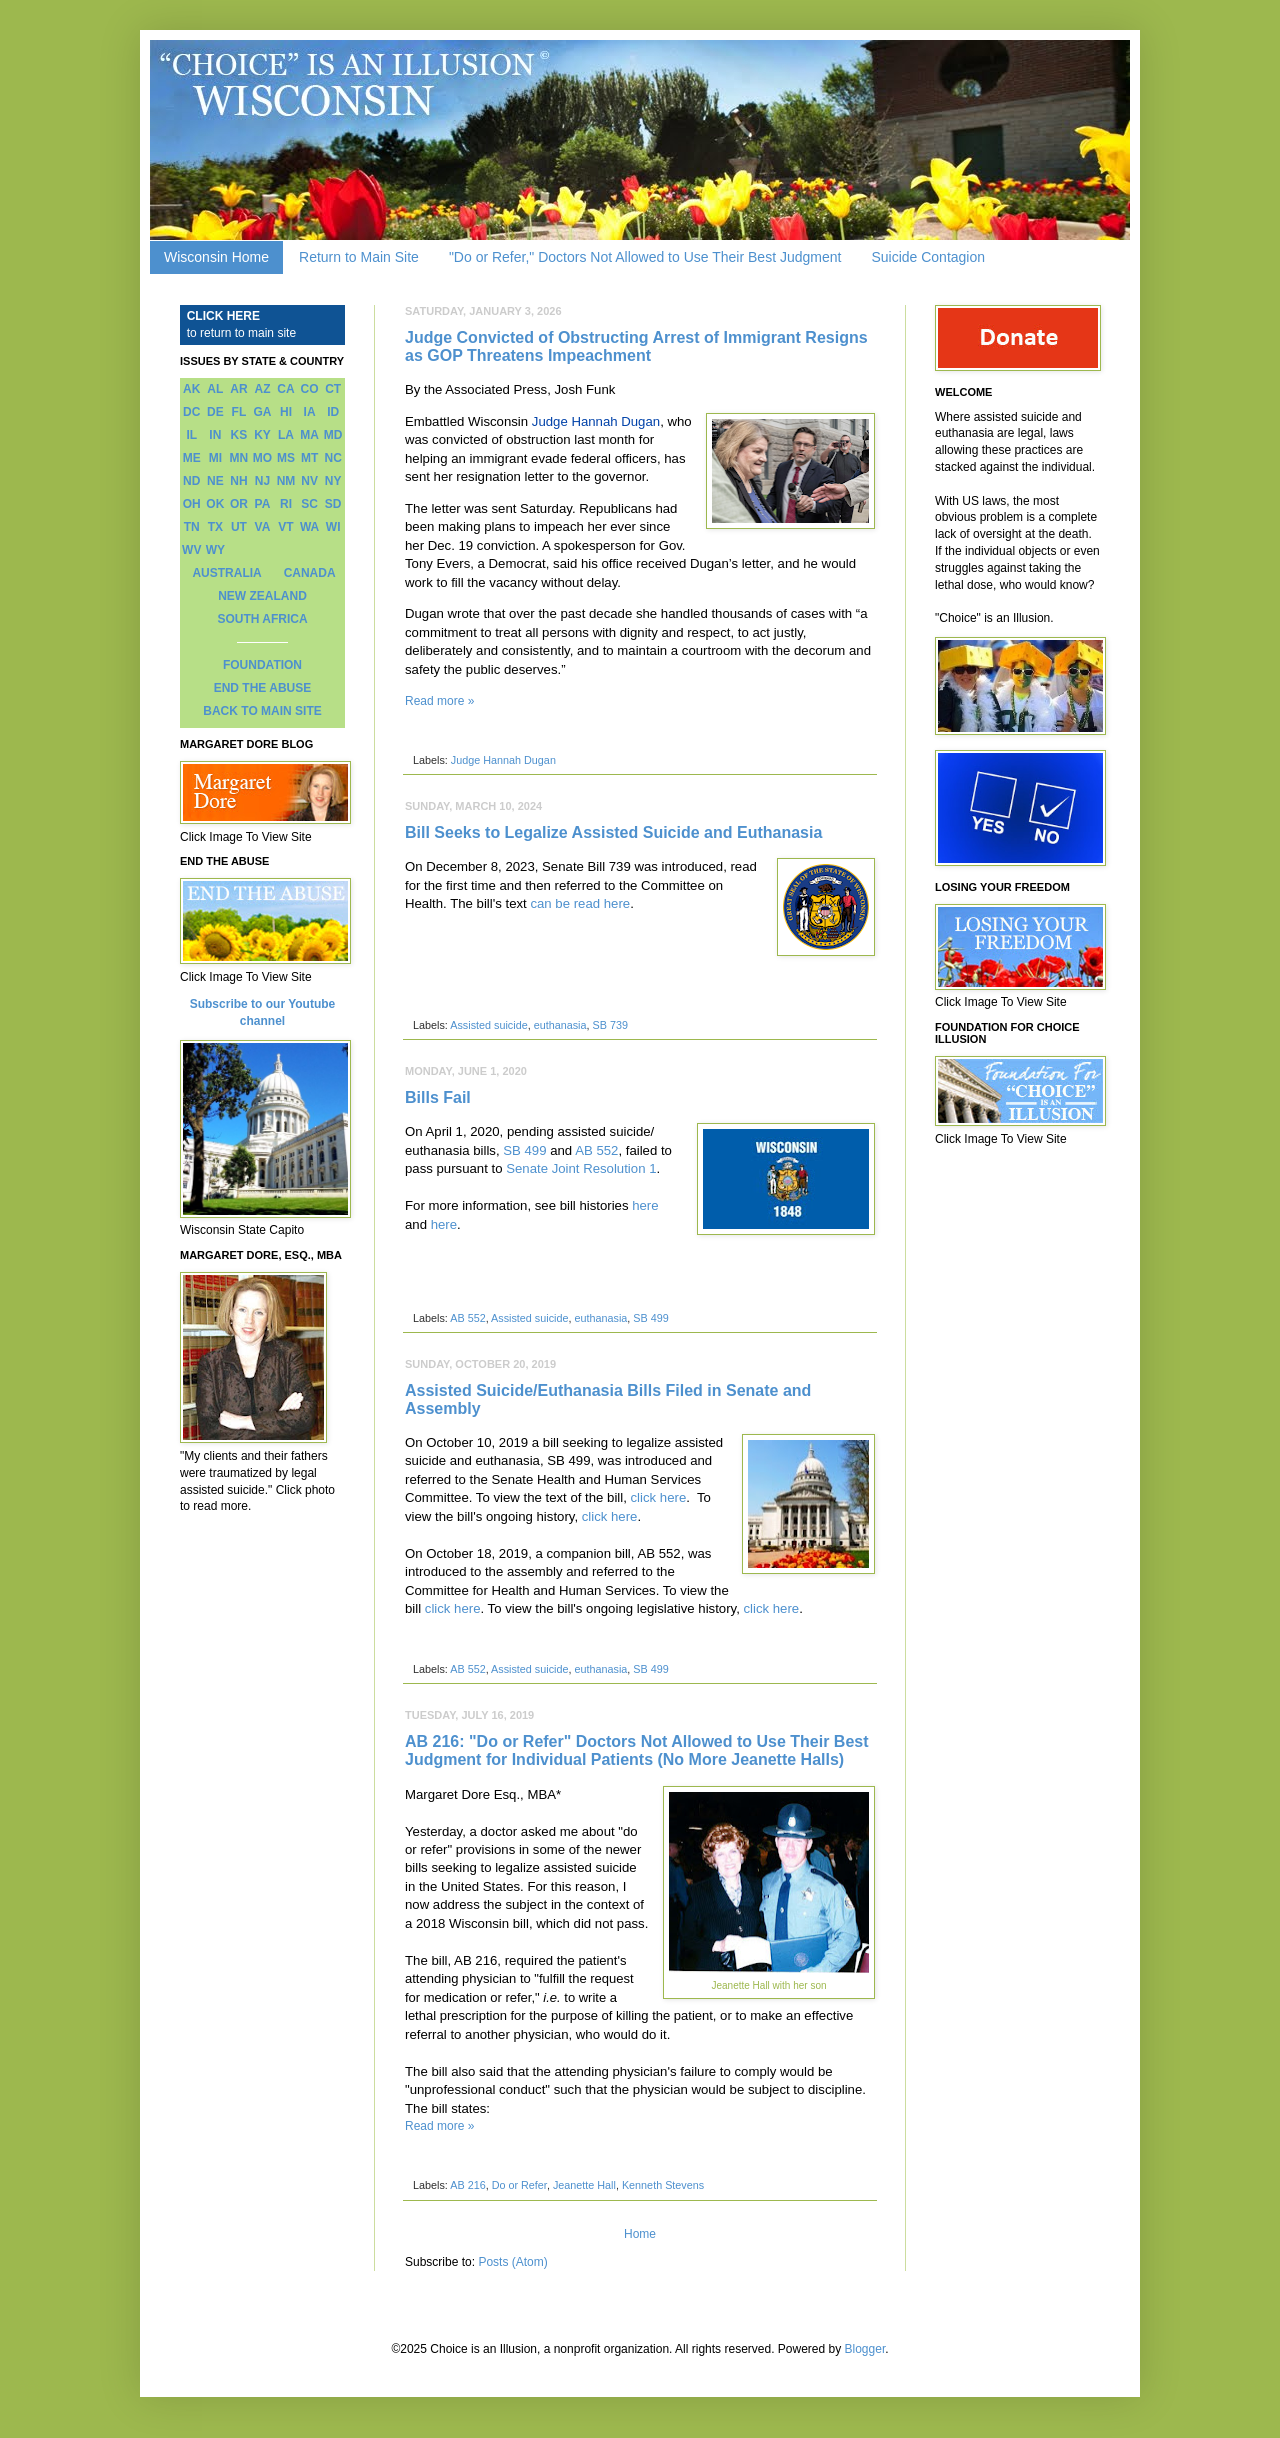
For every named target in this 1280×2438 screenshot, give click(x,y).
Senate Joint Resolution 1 (581, 1168)
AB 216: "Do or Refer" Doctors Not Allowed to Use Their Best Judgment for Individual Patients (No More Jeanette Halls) (637, 1750)
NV (309, 481)
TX (215, 527)
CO (310, 389)
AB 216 (467, 2185)
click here (659, 1497)
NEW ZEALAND (262, 596)
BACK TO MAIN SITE (262, 711)
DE (215, 412)
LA (286, 435)
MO (262, 458)
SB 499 (524, 1150)
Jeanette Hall (584, 2185)
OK (215, 504)
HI (286, 412)
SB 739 (610, 1025)
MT (309, 458)
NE (215, 481)
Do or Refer (519, 2185)
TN (192, 527)
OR (239, 504)
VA (263, 527)
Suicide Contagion (928, 257)
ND (191, 481)
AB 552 (596, 1150)
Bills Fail (438, 1097)
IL (191, 435)
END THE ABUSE (263, 688)
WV (191, 550)
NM (286, 481)
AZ (262, 389)
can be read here (580, 903)
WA (309, 527)
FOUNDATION (262, 665)
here (645, 1205)
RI (286, 504)
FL (239, 412)
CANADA (310, 573)
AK (191, 389)
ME (192, 458)
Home (640, 2234)
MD (333, 435)
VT (285, 527)
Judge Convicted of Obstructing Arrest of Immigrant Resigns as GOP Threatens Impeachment (636, 346)
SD (333, 504)
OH (192, 504)
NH (238, 481)
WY (215, 550)
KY (262, 435)
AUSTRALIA (226, 573)
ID (333, 412)
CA (285, 389)
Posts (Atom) (512, 2262)
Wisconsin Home (216, 257)
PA (263, 504)
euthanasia (560, 1025)
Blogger (865, 2349)
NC (333, 458)
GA (262, 412)
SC (309, 504)
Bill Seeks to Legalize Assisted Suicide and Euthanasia (613, 832)
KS (239, 435)
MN (239, 458)
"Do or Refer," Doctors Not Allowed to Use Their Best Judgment (645, 257)
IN (215, 435)
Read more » (439, 701)
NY (333, 481)
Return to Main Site (359, 257)
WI (333, 527)
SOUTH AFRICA (262, 619)
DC (191, 412)
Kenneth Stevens (663, 2185)
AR (238, 389)
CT (333, 389)
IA (310, 412)
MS (286, 458)
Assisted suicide (488, 1025)
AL (215, 389)
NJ (262, 481)
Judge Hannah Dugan (596, 421)
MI (215, 458)
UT (239, 527)
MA (309, 435)
